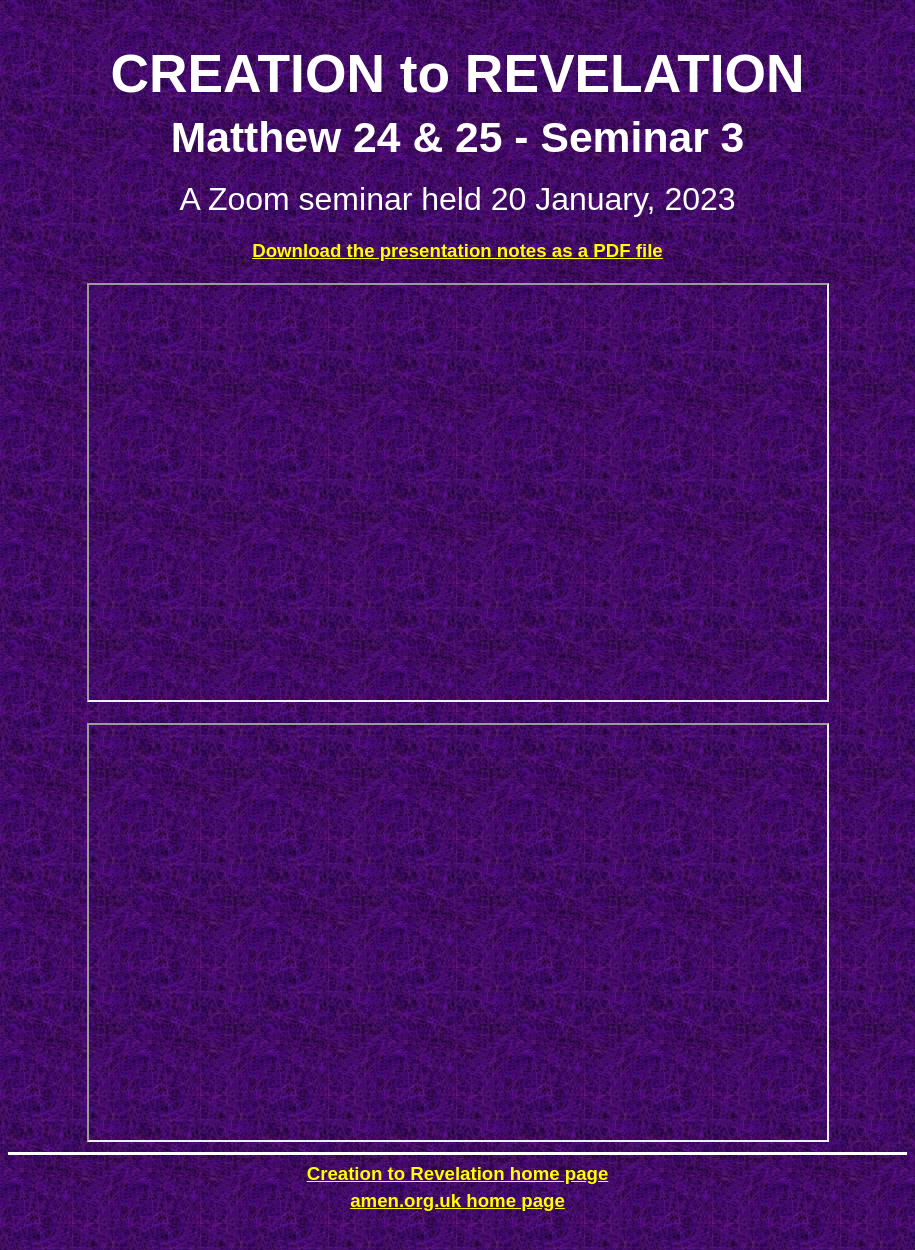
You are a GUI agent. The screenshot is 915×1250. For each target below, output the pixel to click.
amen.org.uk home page (457, 1200)
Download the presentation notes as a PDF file (457, 250)
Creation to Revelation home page (458, 1173)
